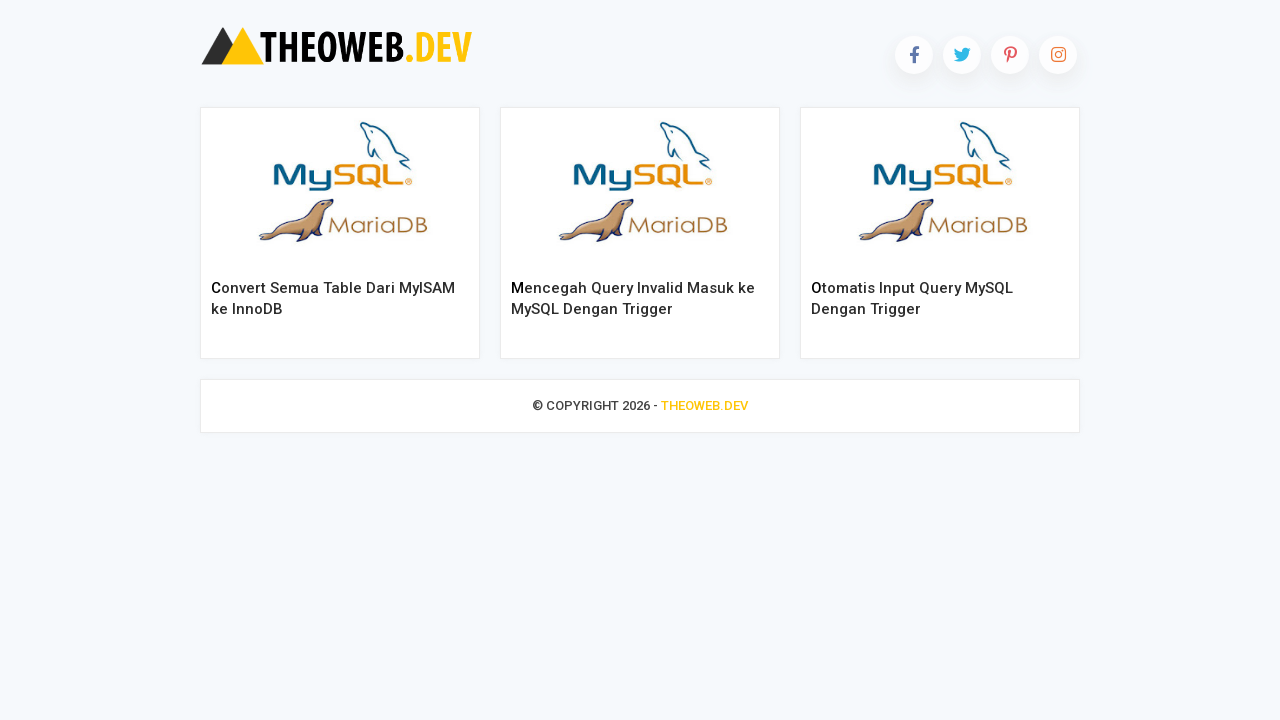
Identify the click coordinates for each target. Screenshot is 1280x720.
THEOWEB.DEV (704, 405)
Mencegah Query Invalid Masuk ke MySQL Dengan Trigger (633, 298)
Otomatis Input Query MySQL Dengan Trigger (912, 298)
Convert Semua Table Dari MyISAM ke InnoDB (333, 298)
